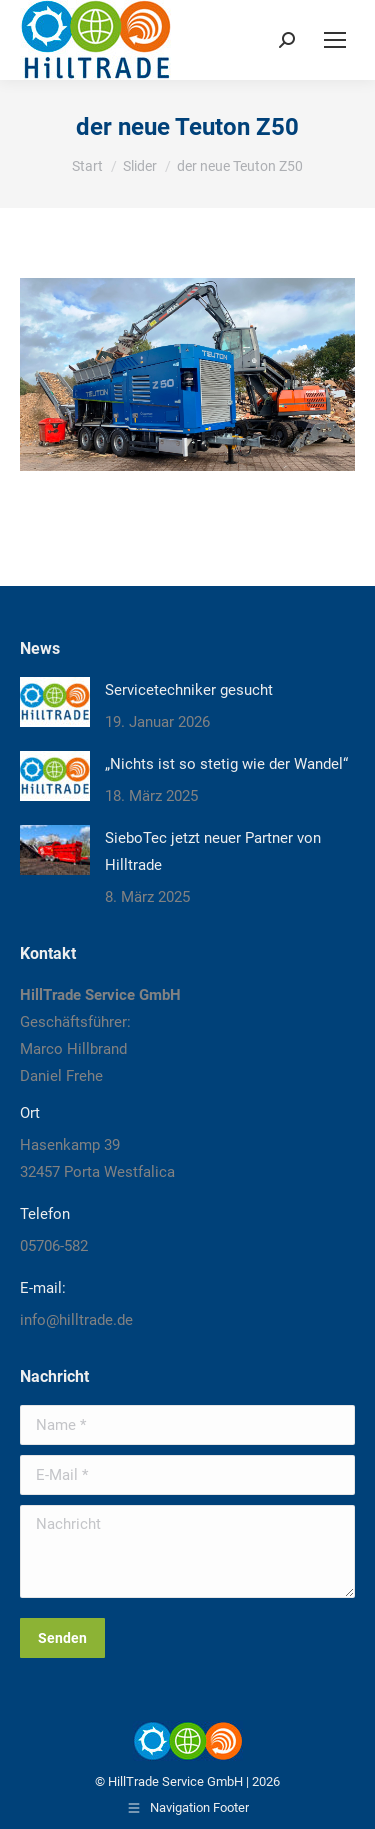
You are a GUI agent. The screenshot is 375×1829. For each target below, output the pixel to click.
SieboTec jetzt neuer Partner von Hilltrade (213, 851)
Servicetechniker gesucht (189, 690)
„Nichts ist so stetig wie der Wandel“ (226, 764)
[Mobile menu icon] (335, 40)
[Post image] (55, 702)
